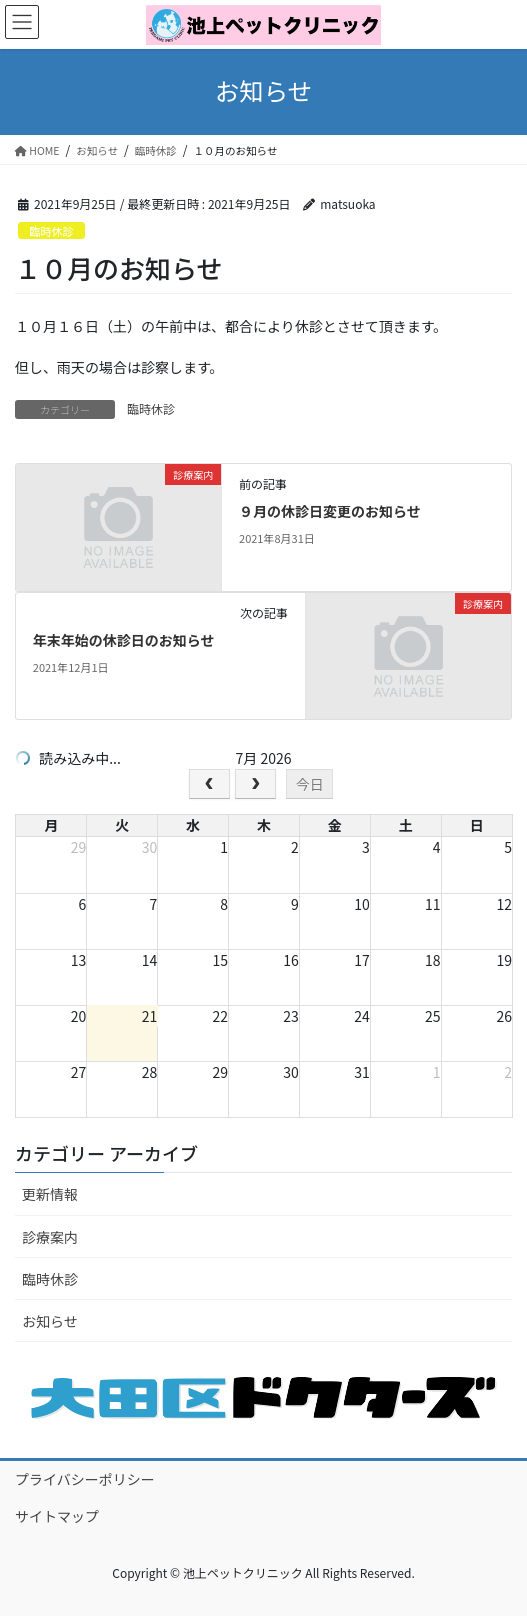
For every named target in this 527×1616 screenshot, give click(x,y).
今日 (310, 784)
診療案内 (50, 1237)
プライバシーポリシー (85, 1479)
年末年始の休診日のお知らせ (124, 640)
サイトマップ (57, 1516)
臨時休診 (51, 231)
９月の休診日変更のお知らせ (330, 511)
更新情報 (50, 1194)
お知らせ (50, 1321)
